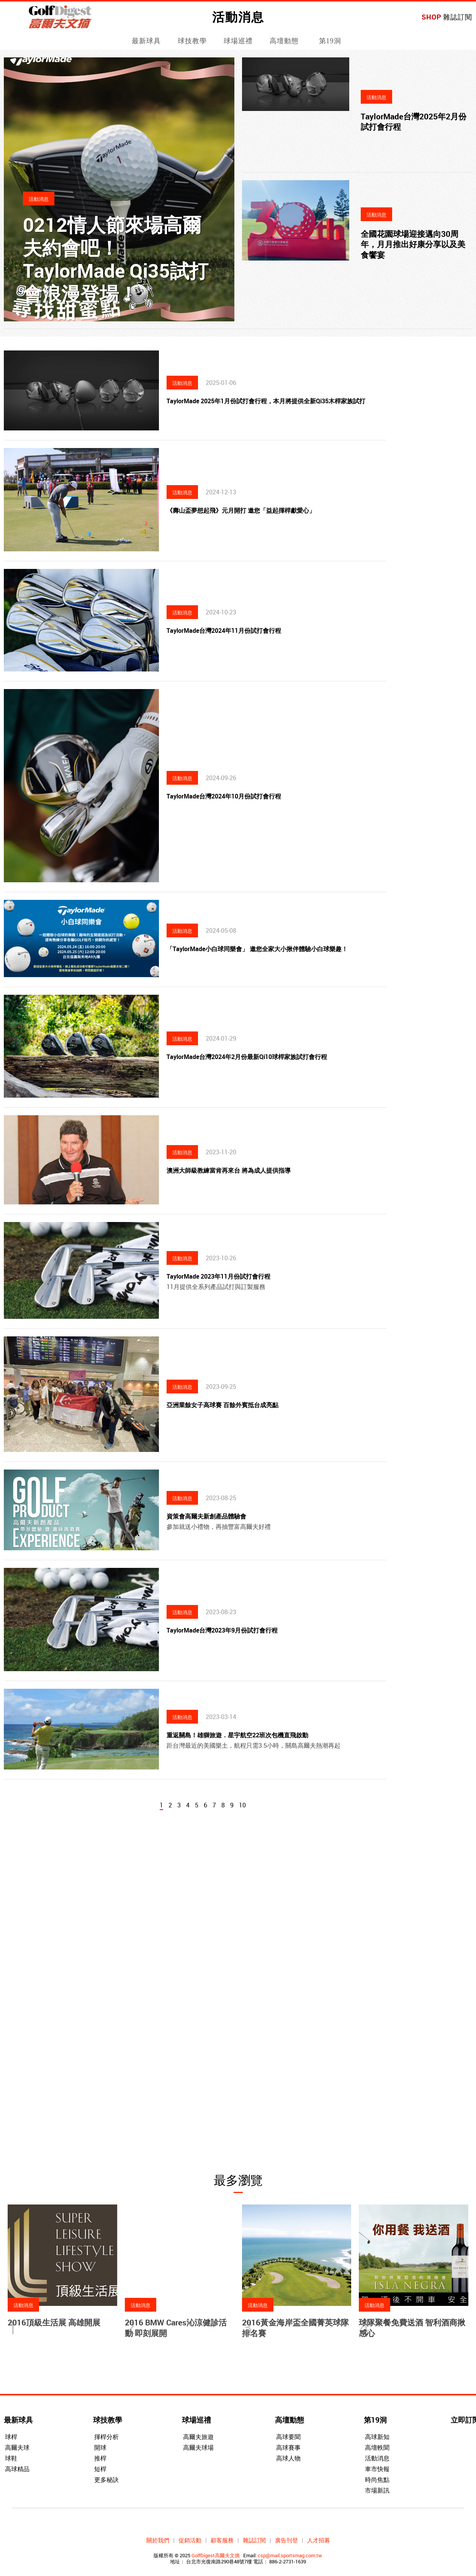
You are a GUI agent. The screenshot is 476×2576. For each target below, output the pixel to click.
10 (242, 1805)
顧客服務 (222, 2540)
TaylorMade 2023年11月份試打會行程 (218, 1276)
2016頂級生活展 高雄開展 (54, 2322)
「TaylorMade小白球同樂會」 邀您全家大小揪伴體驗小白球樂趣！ (257, 949)
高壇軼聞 (377, 2447)
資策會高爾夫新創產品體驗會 (206, 1516)
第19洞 (330, 41)
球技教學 (192, 41)
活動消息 (377, 2458)
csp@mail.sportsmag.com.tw (290, 2555)
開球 (100, 2447)
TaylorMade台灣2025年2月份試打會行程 (413, 121)
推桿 (100, 2458)
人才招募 (318, 2540)
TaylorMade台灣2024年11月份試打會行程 (224, 630)
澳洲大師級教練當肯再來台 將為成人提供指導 (229, 1170)
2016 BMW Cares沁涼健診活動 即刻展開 (176, 2327)
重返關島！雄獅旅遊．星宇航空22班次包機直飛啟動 (237, 1735)
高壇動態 (284, 41)
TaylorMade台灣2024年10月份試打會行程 (224, 796)
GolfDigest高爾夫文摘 (215, 2555)
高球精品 (17, 2469)
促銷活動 (189, 2540)
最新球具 (146, 41)
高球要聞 (288, 2437)
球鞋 (11, 2458)
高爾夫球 (17, 2447)
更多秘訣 (106, 2479)
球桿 (11, 2437)
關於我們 (157, 2540)
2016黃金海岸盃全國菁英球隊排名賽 (295, 2327)
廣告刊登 (286, 2540)
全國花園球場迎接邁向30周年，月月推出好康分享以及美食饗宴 (413, 244)
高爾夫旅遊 (198, 2437)
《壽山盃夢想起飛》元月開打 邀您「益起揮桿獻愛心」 (241, 510)
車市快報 (377, 2469)
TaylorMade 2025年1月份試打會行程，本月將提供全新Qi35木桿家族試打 (266, 401)
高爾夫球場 (198, 2447)
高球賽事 (288, 2447)
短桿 (100, 2469)
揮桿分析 (106, 2437)
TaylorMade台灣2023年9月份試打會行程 (222, 1630)
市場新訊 (377, 2490)
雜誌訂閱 (457, 16)
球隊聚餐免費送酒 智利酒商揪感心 (412, 2327)
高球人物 (288, 2458)
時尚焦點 (377, 2479)
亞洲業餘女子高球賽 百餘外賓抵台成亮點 (222, 1405)
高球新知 (377, 2437)
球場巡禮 (238, 41)
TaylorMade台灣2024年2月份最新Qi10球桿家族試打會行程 (247, 1057)
